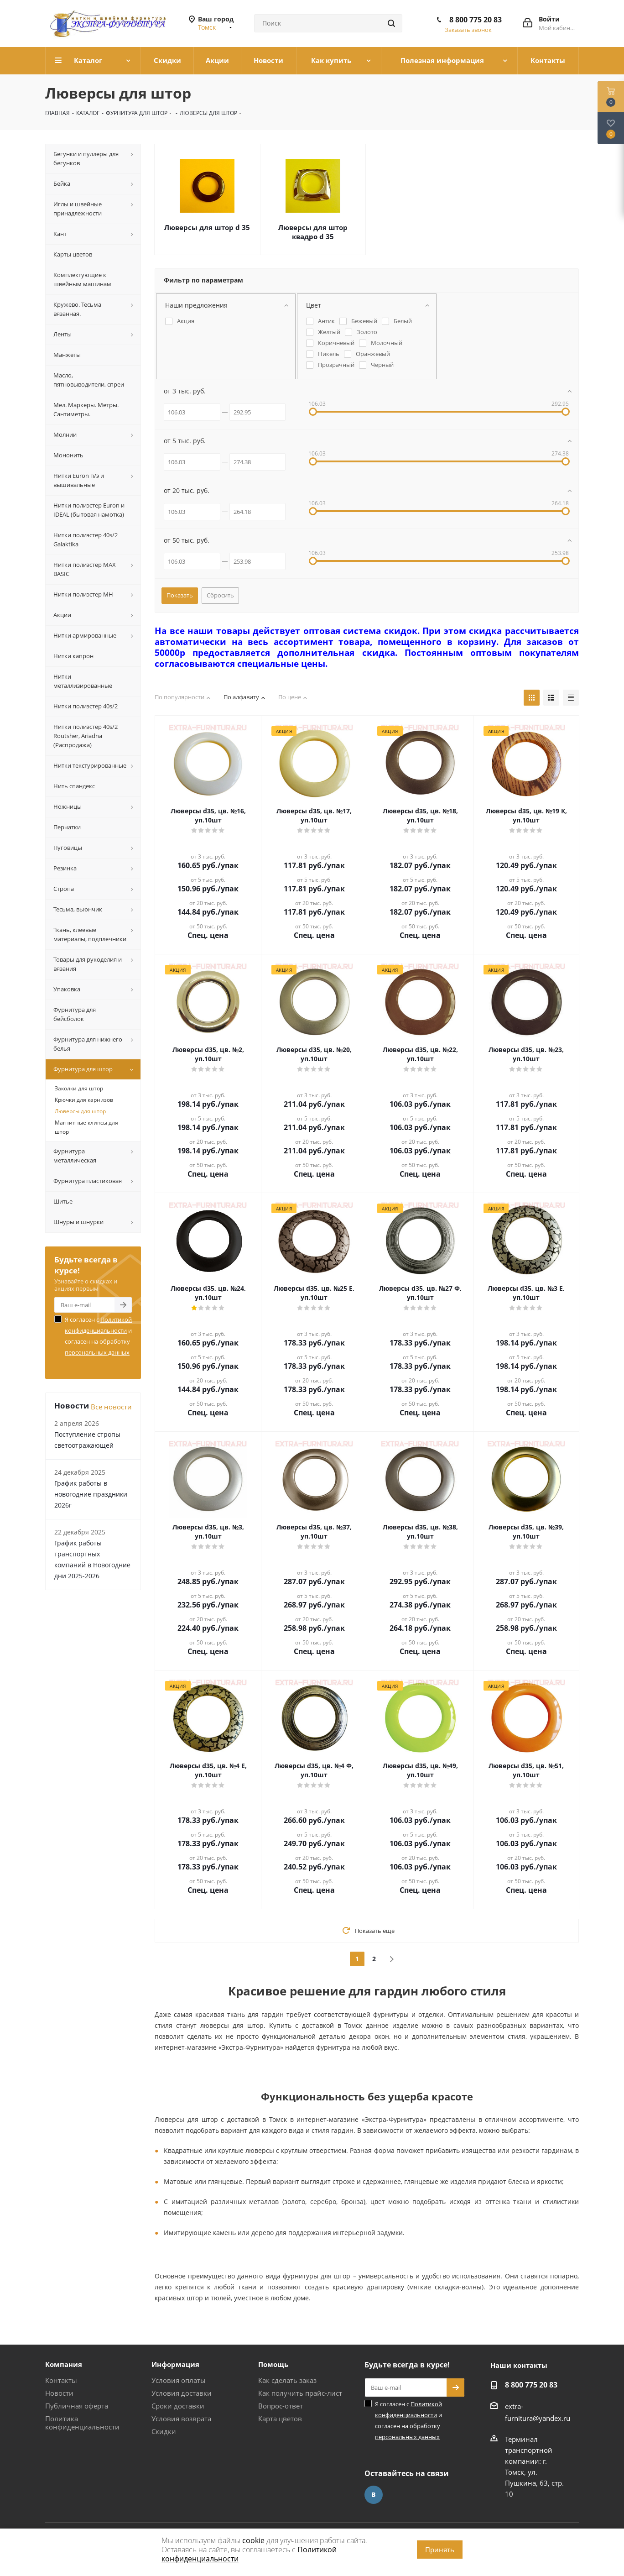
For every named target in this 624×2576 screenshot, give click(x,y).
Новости (59, 2393)
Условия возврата (181, 2418)
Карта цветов (280, 2418)
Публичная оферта (76, 2405)
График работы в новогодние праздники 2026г (90, 1494)
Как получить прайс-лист (300, 2393)
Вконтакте (373, 2495)
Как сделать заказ (287, 2380)
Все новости (111, 1406)
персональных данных (97, 1352)
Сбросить (220, 595)
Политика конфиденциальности (82, 2422)
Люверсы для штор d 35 (207, 227)
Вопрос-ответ (280, 2405)
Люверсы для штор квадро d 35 (313, 232)
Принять (439, 2549)
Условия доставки (181, 2393)
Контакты (61, 2380)
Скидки (163, 2431)
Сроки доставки (177, 2405)
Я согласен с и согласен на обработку (98, 1335)
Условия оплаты (178, 2380)
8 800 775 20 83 (475, 20)
